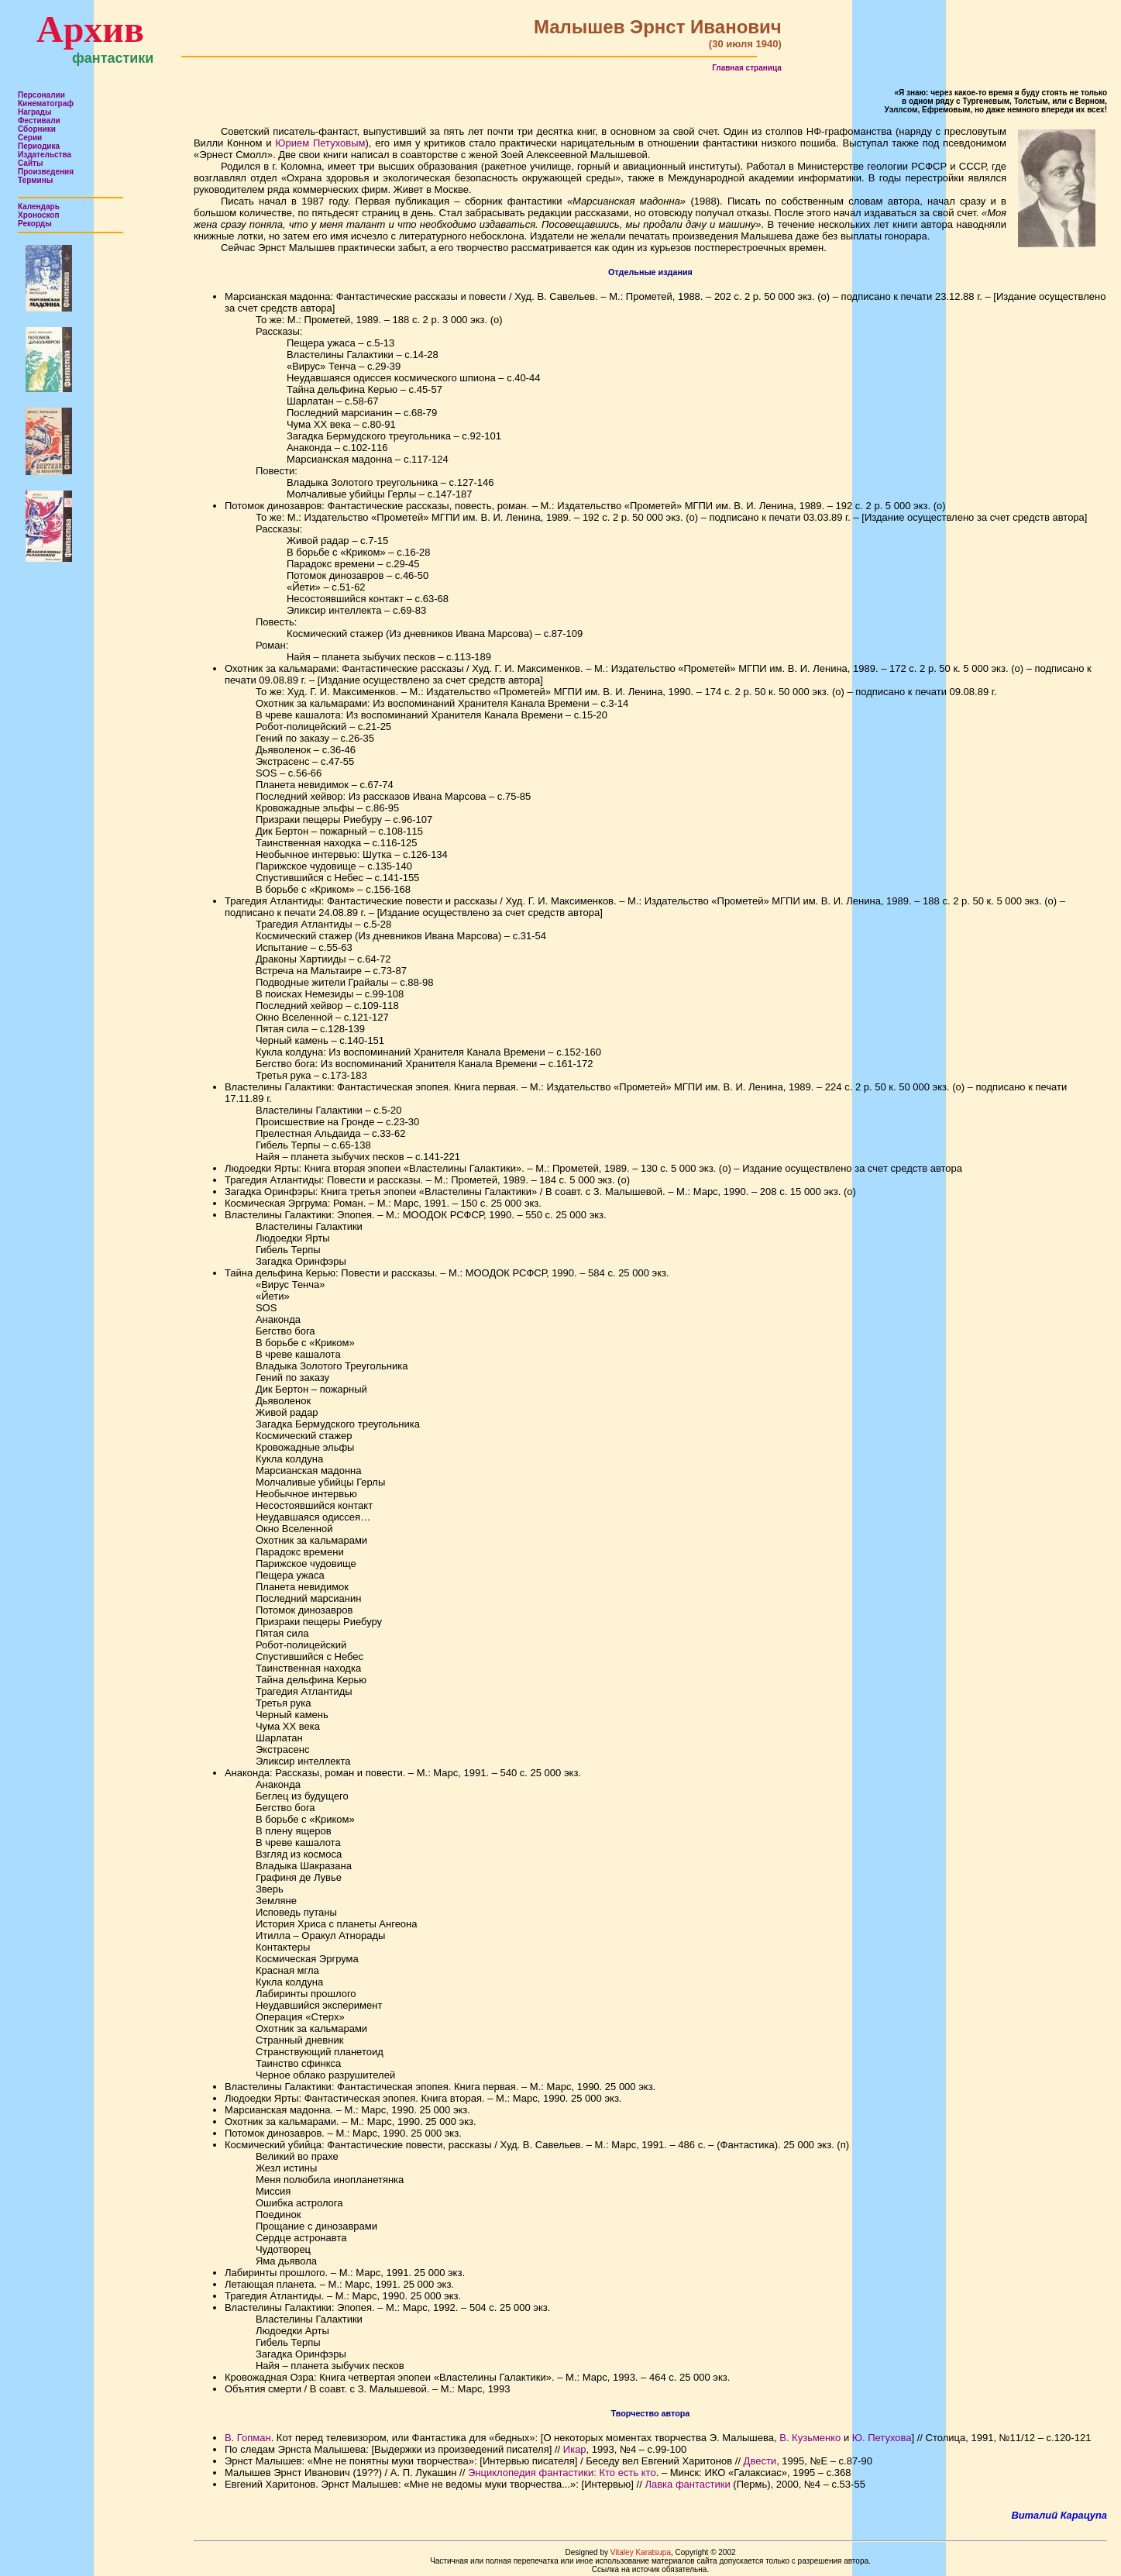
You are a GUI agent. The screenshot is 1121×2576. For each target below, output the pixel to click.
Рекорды (35, 223)
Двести (760, 2461)
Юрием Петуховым (320, 143)
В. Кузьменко (810, 2437)
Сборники (37, 129)
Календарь (39, 206)
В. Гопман (248, 2437)
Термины (35, 180)
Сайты (30, 163)
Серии (30, 137)
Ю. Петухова (882, 2437)
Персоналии (41, 95)
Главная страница (747, 68)
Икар (574, 2449)
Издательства (44, 154)
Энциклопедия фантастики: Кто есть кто (562, 2472)
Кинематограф (46, 103)
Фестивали (39, 120)
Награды (35, 112)
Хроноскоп (39, 215)
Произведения (46, 171)
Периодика (39, 146)
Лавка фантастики (687, 2484)
